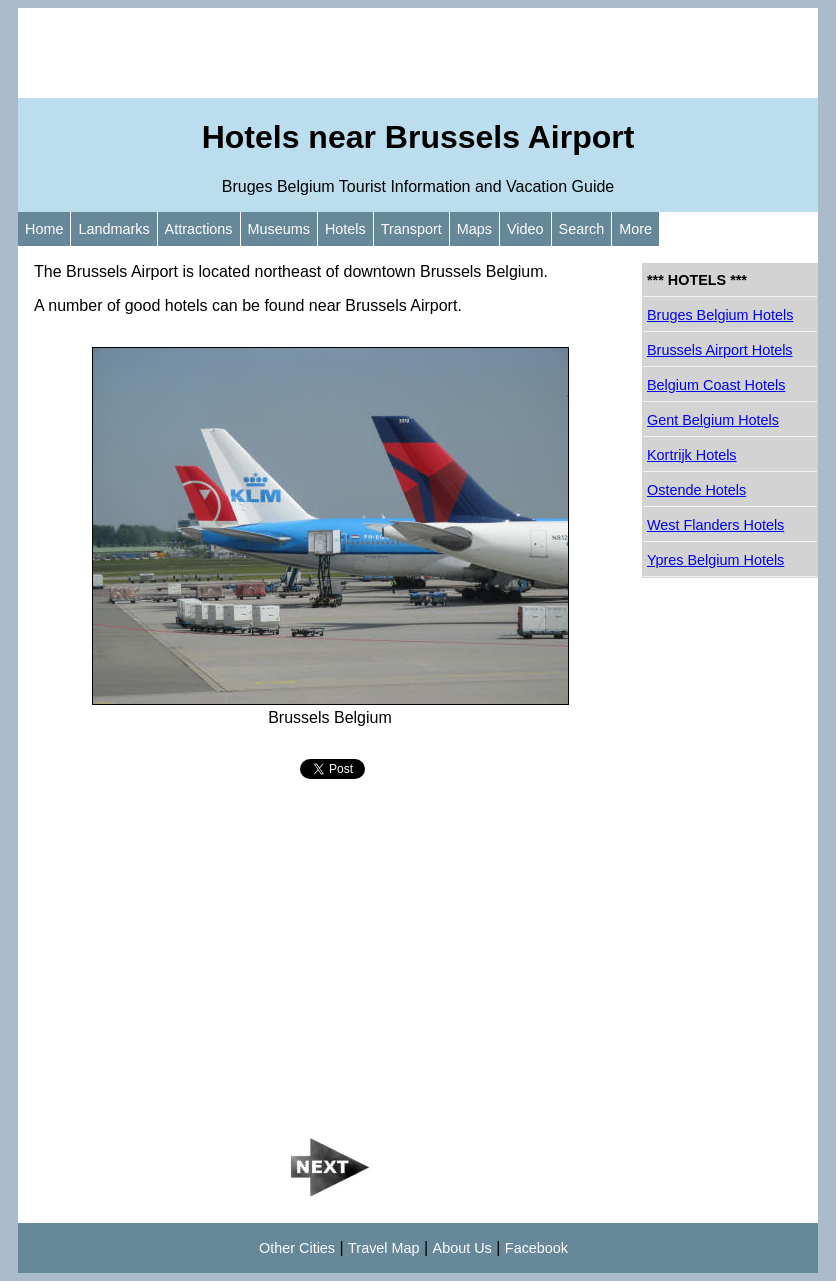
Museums (279, 229)
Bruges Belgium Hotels (720, 315)
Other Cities (297, 1248)
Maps (474, 229)
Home (44, 229)
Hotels (345, 229)
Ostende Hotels (696, 490)
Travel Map (383, 1248)
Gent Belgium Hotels (713, 420)
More (635, 229)
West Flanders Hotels (715, 525)
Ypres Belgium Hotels (715, 560)
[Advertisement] (418, 53)
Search (582, 229)
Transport (411, 229)
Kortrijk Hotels (692, 455)
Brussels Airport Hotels (720, 350)
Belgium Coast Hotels (716, 385)
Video (525, 229)
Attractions (199, 229)
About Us (462, 1248)
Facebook (536, 1248)
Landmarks (113, 229)
